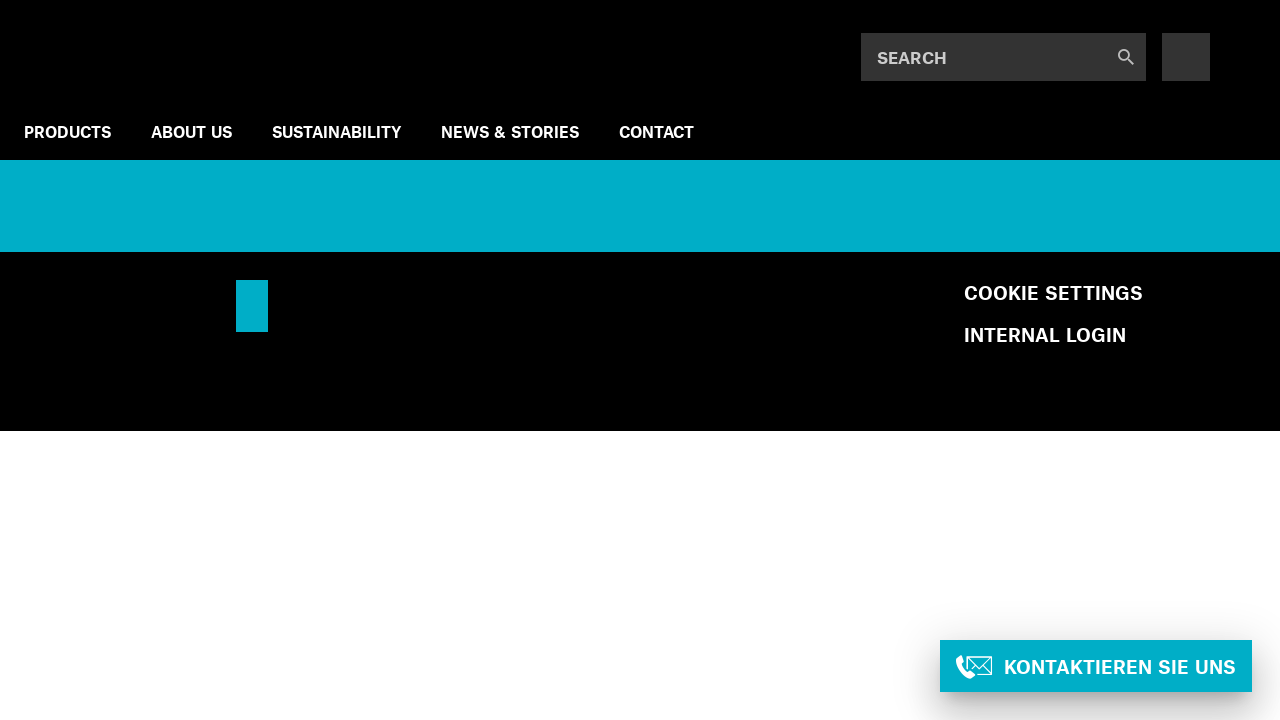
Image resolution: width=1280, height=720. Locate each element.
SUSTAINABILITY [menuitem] (336, 131)
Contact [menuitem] (656, 131)
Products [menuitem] (67, 131)
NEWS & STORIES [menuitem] (510, 131)
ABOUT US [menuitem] (191, 131)
